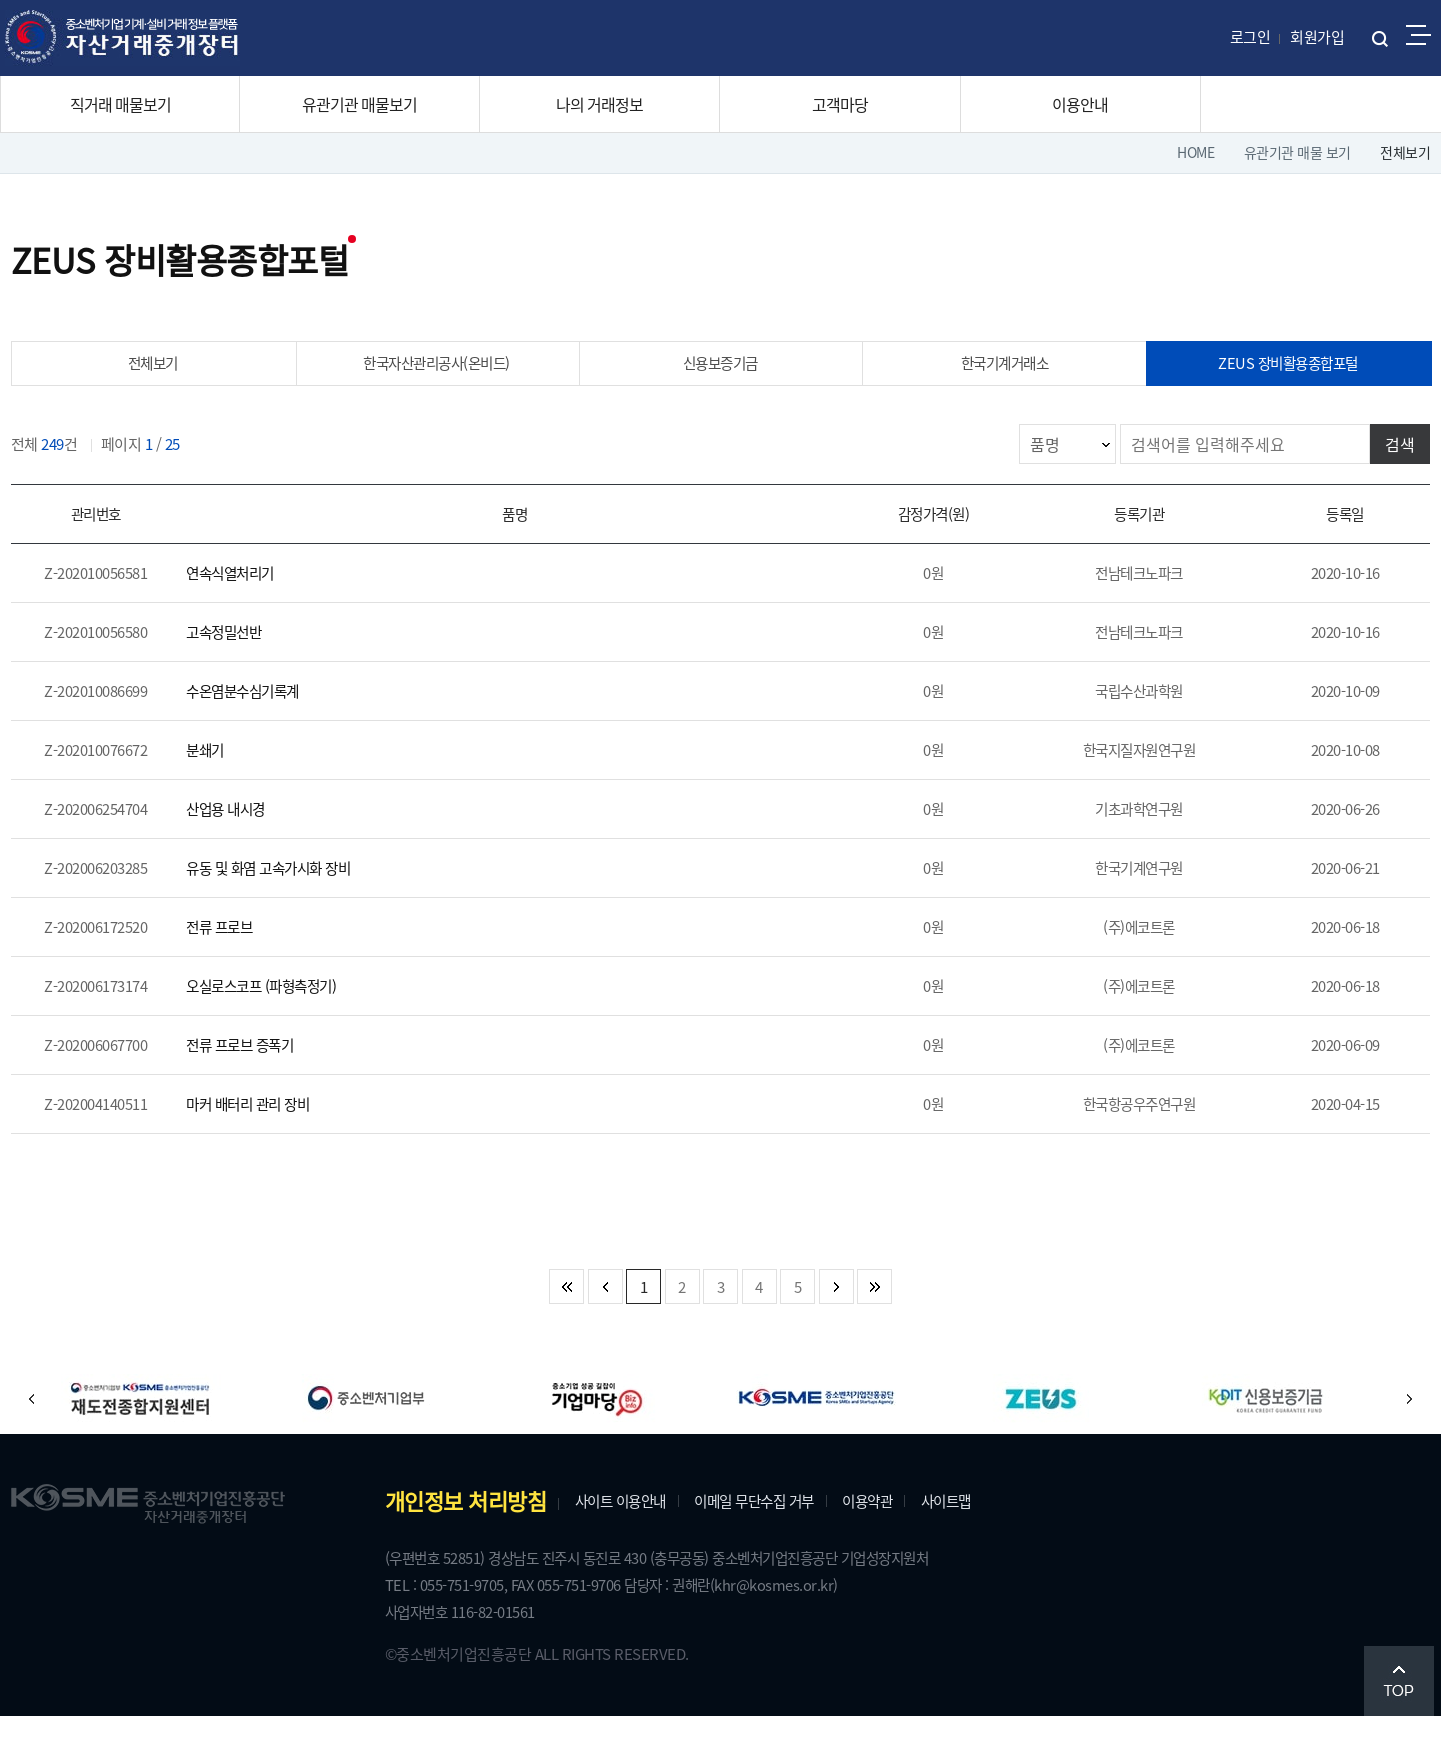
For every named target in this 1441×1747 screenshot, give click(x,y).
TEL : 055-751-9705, (463, 1613)
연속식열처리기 (245, 580)
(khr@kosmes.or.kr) (829, 1613)
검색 (1391, 448)
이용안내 (1080, 104)
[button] (46, 1424)
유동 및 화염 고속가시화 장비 (288, 885)
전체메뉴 (1418, 34)
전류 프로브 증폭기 (255, 1068)
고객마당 (840, 104)
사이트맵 (1000, 1526)
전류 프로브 (232, 946)
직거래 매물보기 (120, 104)
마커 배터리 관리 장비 (264, 1129)
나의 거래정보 (599, 104)
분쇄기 (216, 763)
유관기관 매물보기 (359, 104)
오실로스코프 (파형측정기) (280, 1007)
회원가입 (1317, 36)
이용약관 (913, 1526)
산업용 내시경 (239, 824)
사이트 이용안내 (637, 1526)
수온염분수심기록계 (259, 702)
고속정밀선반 (237, 641)
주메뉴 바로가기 (0, 0)
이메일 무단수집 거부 (787, 1526)
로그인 (1250, 36)
